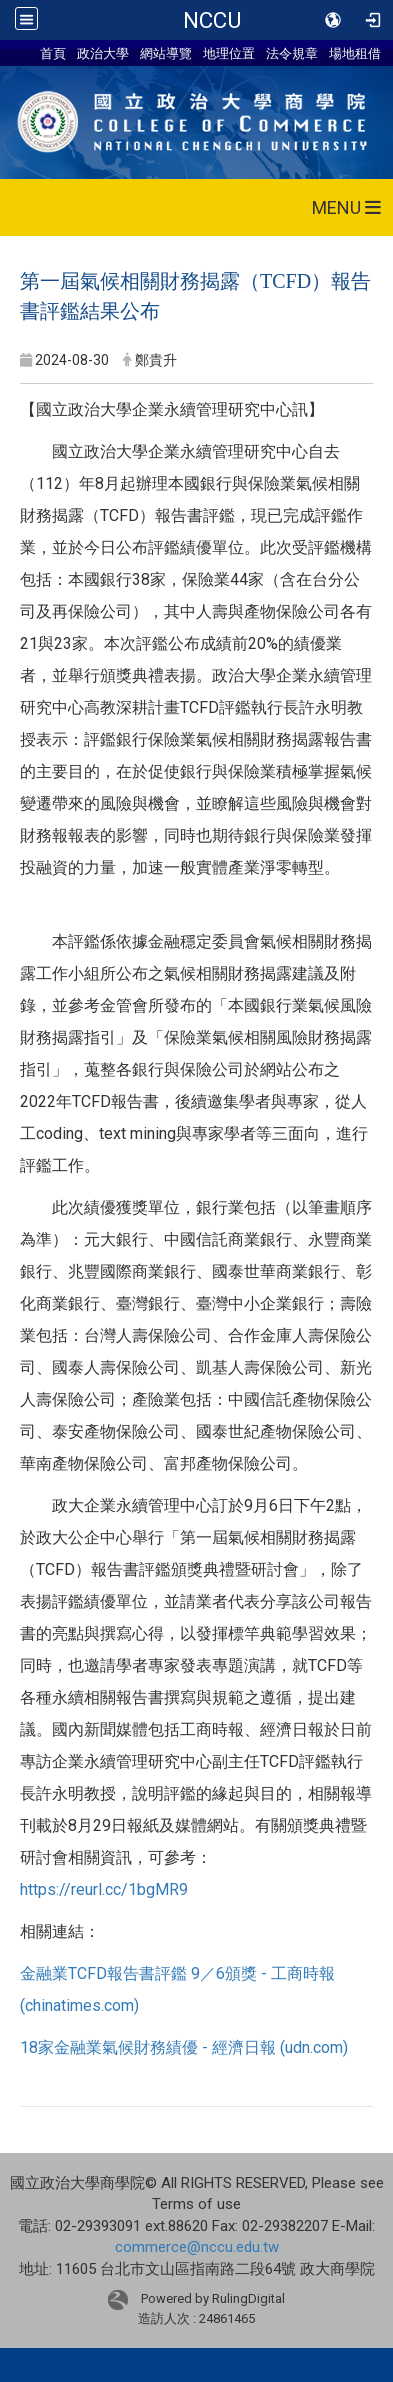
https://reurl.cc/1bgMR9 (104, 1889)
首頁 (53, 53)
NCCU (212, 20)
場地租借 (355, 53)
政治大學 (103, 53)
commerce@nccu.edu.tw (197, 2247)
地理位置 (229, 53)
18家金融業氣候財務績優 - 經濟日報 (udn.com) (184, 2047)
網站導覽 (166, 53)
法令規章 (292, 53)
